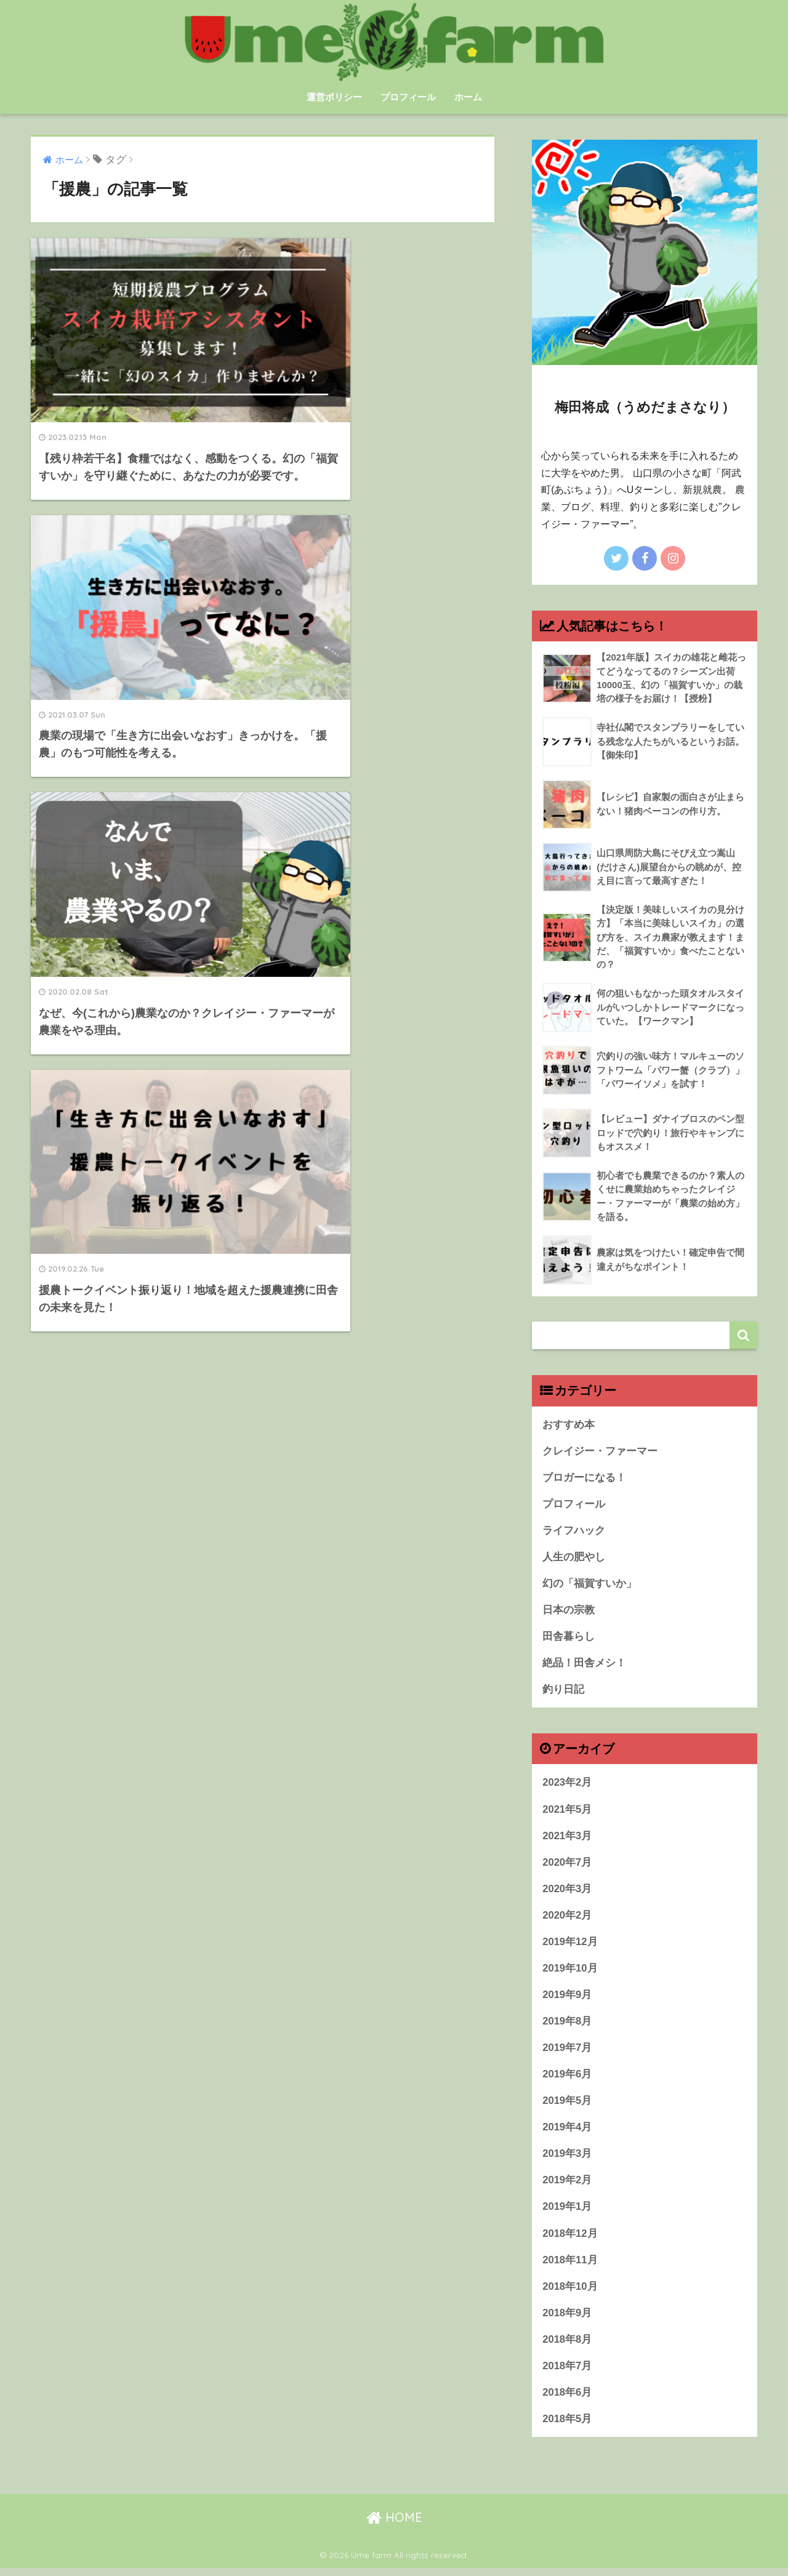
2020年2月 (567, 1920)
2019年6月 (567, 2080)
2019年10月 (570, 1973)
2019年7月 (567, 2053)
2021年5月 (567, 1813)
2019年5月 (567, 2107)
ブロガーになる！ (584, 1479)
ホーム (468, 97)
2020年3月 (567, 1893)
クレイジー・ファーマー (599, 1453)
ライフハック (573, 1533)
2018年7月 (567, 2374)
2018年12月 (570, 2240)
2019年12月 (570, 1946)
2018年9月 (567, 2320)
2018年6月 (567, 2400)
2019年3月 (567, 2160)
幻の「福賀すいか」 (589, 1586)
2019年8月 (567, 2026)
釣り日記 (563, 1693)
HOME (394, 2526)
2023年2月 (567, 1786)
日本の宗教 (568, 1613)
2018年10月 (570, 2294)
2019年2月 (567, 2187)
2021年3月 (567, 1840)
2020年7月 (567, 1866)
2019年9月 (567, 2000)
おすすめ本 (568, 1426)
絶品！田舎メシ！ (584, 1666)
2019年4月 (567, 2133)
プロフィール (408, 97)
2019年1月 (567, 2214)
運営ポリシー (334, 97)
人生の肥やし (573, 1559)
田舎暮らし (568, 1640)
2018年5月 (567, 2427)
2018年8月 (567, 2347)
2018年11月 (570, 2267)
